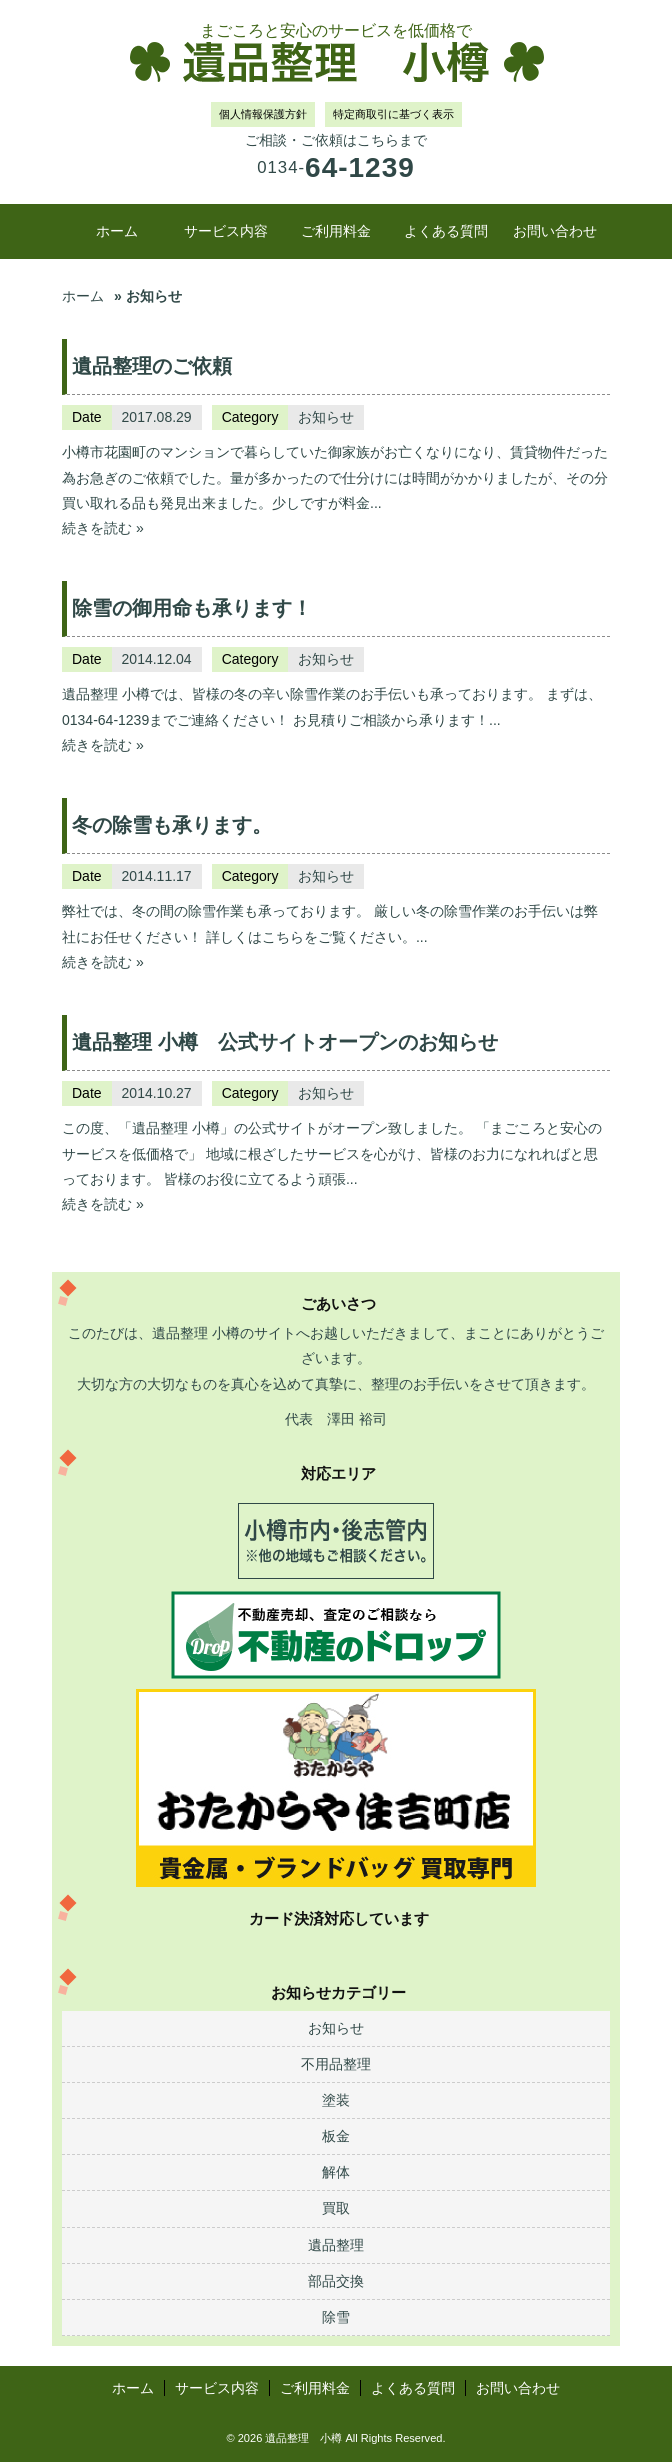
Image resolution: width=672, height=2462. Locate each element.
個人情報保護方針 (263, 114)
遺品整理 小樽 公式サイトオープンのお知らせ (285, 1042)
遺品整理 (336, 2245)
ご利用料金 (336, 231)
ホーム (117, 231)
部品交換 (336, 2281)
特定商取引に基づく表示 (393, 114)
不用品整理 (336, 2064)
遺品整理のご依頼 (152, 366)
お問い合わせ (555, 231)
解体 (336, 2172)
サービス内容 (226, 231)
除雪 (336, 2317)
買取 (336, 2208)
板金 (336, 2136)
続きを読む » (103, 528)
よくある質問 (446, 231)
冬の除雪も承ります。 (172, 825)
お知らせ (326, 417)
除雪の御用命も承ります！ (192, 608)
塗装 (336, 2100)
